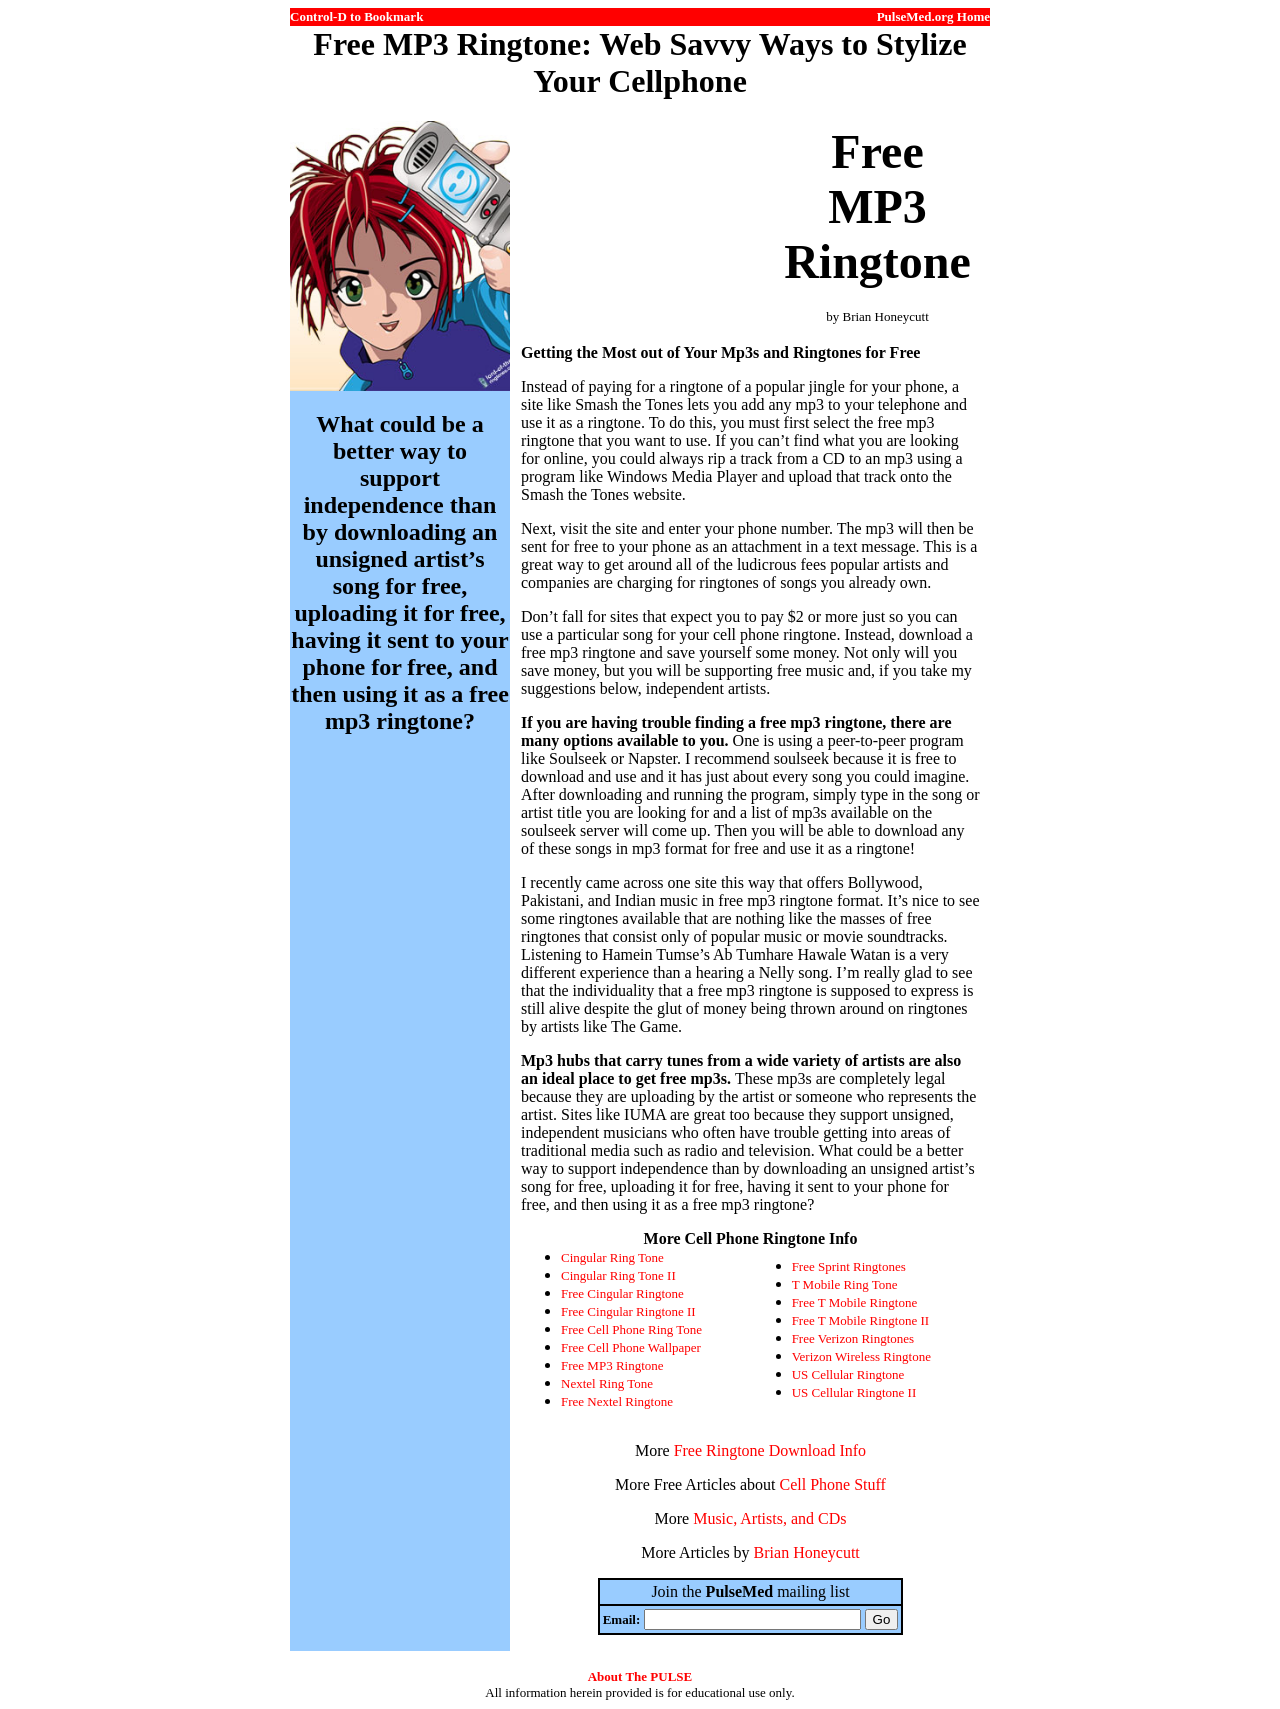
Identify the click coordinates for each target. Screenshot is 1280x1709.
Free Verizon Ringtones (853, 1338)
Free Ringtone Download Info (770, 1450)
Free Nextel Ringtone (617, 1401)
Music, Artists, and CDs (769, 1518)
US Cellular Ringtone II (854, 1392)
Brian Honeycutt (807, 1552)
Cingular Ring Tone (612, 1257)
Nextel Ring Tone (607, 1383)
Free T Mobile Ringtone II (860, 1320)
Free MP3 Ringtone (612, 1365)
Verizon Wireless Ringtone (861, 1356)
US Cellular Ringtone (848, 1374)
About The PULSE (640, 1676)
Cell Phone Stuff (833, 1484)
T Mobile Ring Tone (845, 1284)
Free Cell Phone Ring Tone (631, 1329)
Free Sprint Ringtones (849, 1266)
